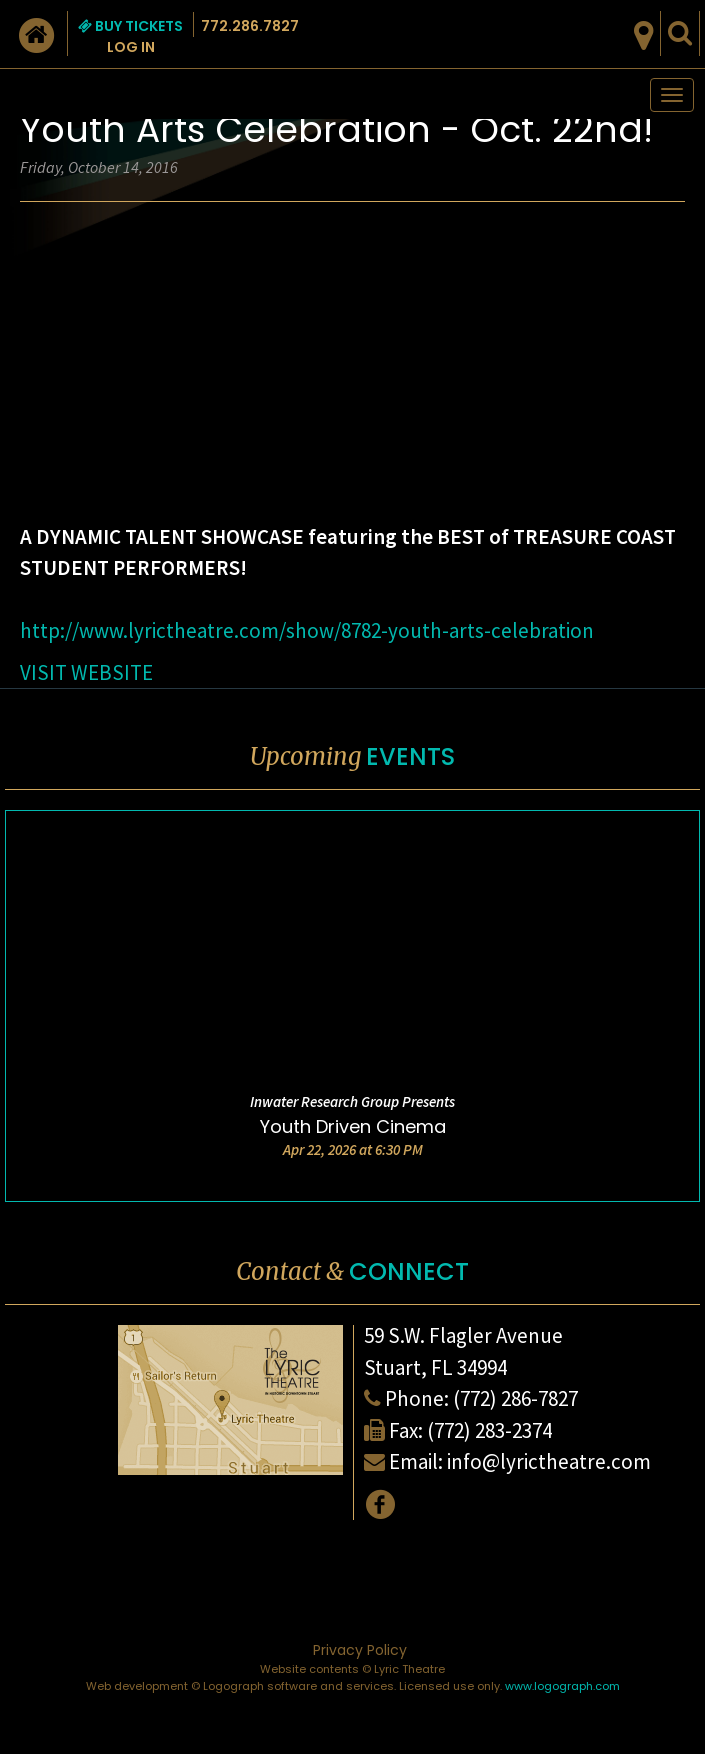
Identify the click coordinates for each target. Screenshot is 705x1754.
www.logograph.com (562, 1686)
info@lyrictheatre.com (549, 1461)
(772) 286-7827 (515, 1398)
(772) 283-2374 (489, 1430)
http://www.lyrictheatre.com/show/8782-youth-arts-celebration (307, 630)
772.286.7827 (250, 26)
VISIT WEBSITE (86, 672)
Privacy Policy (360, 1650)
